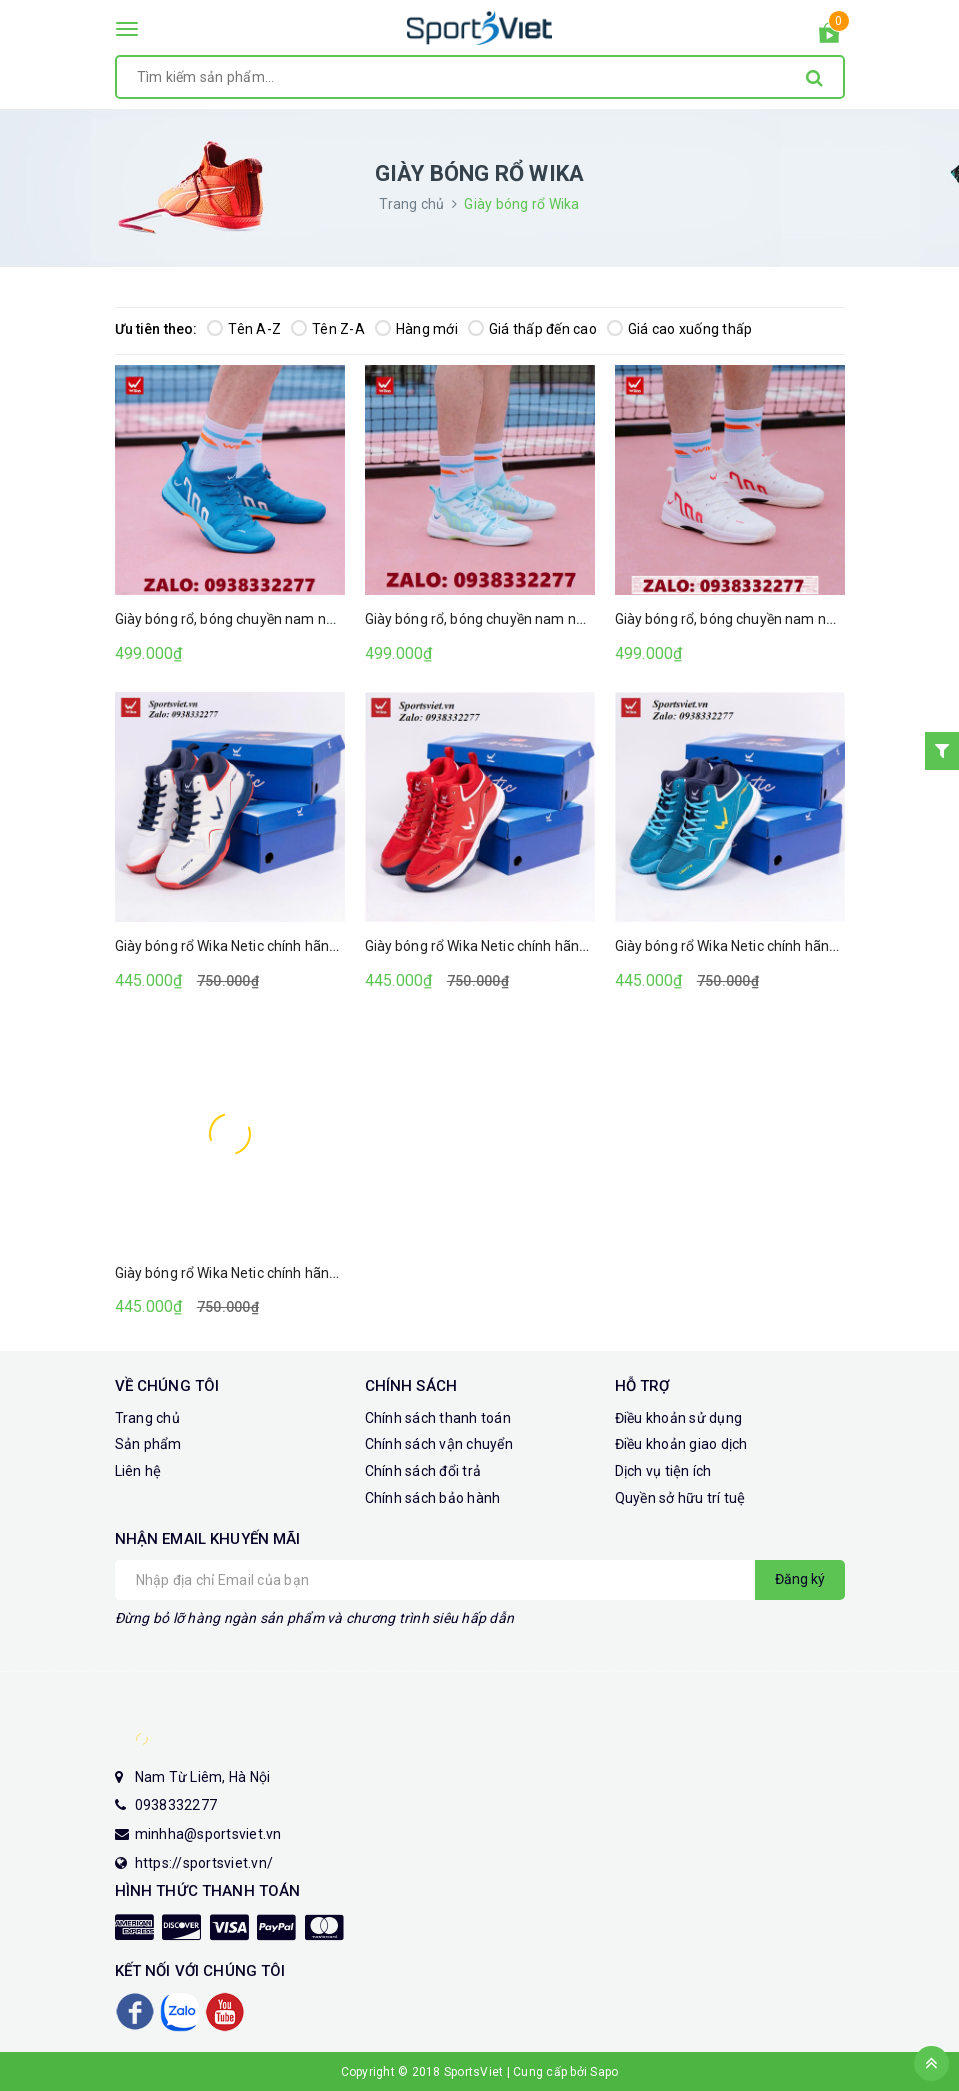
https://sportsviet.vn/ (204, 1863)
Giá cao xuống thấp (680, 329)
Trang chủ (147, 1418)
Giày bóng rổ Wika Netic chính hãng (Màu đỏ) (507, 946)
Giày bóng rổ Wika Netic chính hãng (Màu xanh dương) (787, 946)
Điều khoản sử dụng (679, 1418)
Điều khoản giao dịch (681, 1444)
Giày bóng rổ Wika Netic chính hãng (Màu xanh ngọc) (282, 1273)
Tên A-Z (244, 329)
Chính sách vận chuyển (439, 1444)
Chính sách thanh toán (438, 1418)
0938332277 (176, 1805)
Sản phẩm (148, 1444)
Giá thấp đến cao (532, 329)
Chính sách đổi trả (423, 1471)
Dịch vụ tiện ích (663, 1471)
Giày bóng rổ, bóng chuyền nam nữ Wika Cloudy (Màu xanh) (304, 619)
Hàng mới (416, 329)
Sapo (604, 2072)
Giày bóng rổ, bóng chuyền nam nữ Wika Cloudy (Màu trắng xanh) (573, 619)
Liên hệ (138, 1471)
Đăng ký (800, 1579)
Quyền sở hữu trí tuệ (680, 1498)
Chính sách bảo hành (433, 1498)
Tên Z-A (328, 329)
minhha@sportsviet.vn (208, 1834)
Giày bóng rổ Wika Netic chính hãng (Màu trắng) (266, 946)
